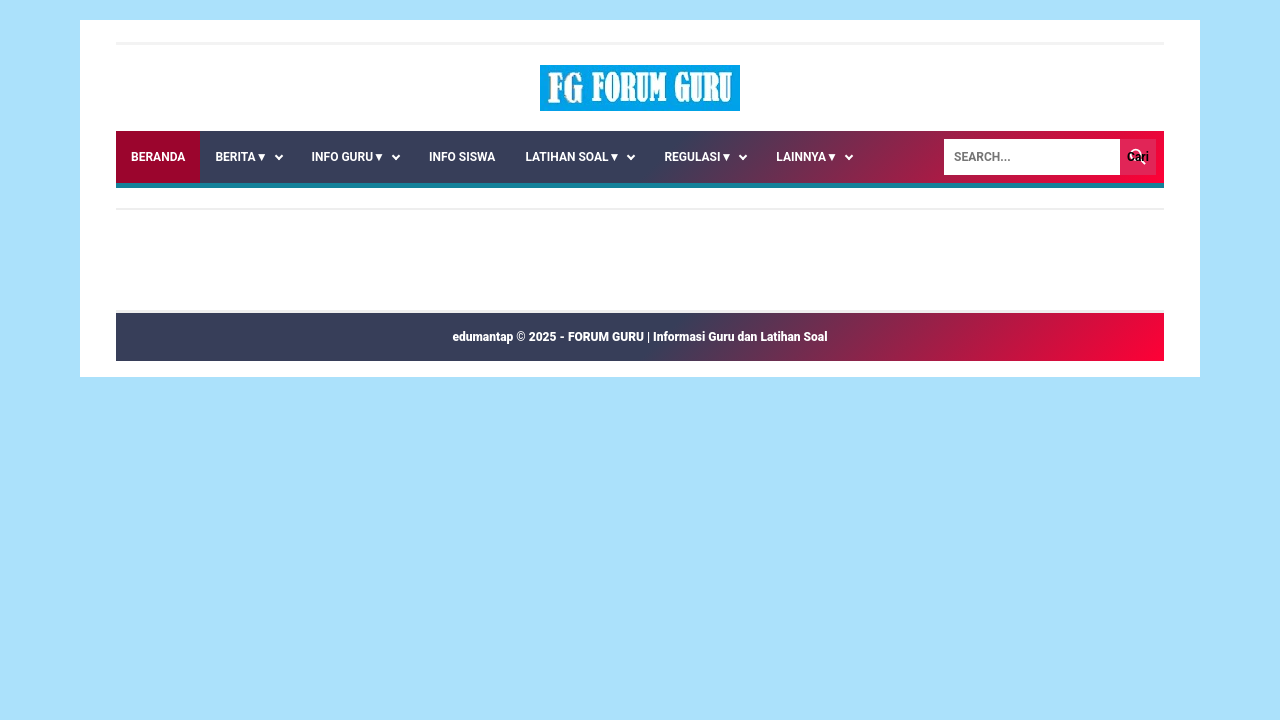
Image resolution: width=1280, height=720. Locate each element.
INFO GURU (348, 157)
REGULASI (698, 157)
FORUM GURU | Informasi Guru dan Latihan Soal (698, 337)
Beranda (158, 157)
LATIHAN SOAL (572, 157)
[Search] (1032, 157)
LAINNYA (807, 157)
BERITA (241, 157)
